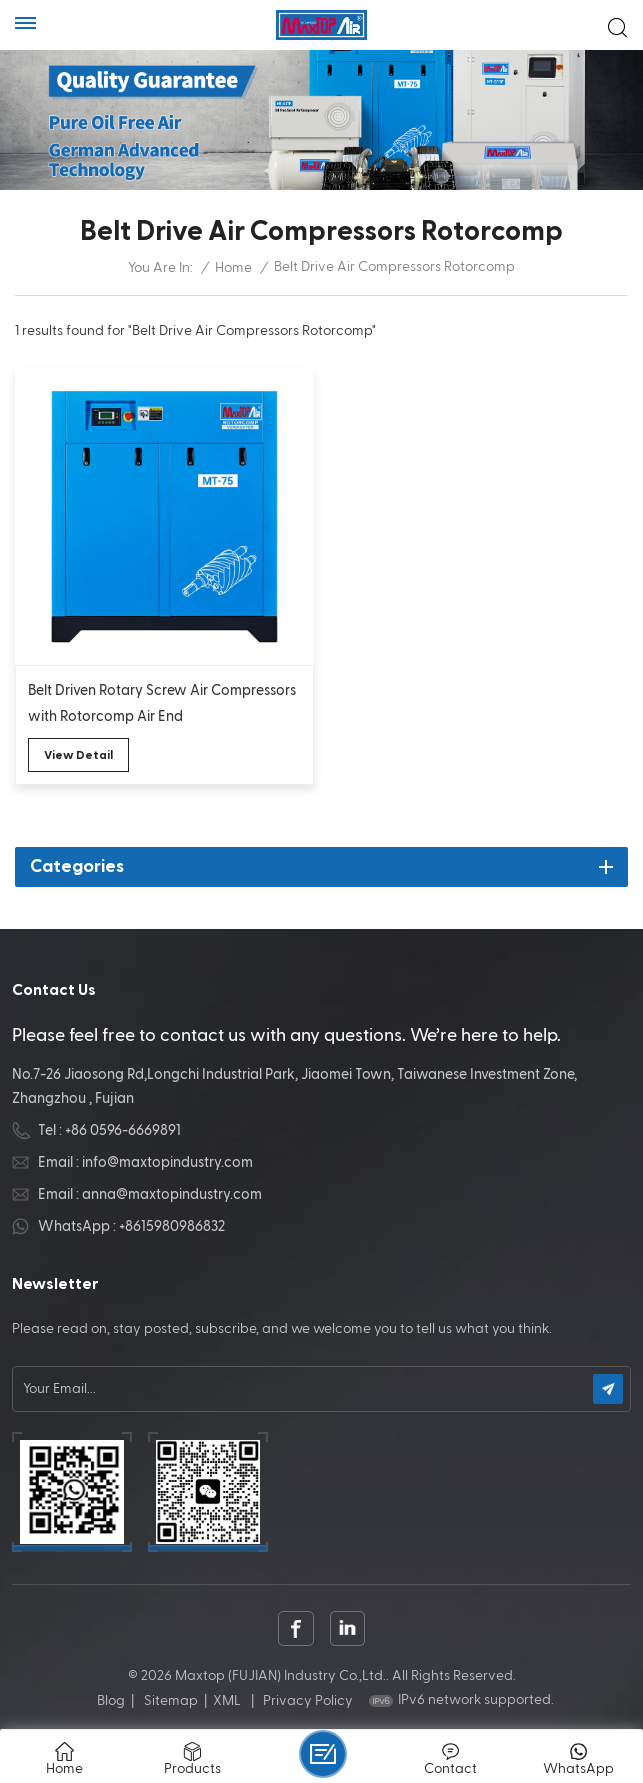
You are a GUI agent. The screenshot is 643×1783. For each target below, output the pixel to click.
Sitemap (171, 1701)
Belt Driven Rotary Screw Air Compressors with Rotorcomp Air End (162, 703)
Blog (111, 1701)
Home (233, 268)
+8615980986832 (172, 1226)
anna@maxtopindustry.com (172, 1194)
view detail (78, 755)
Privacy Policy (308, 1701)
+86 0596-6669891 (123, 1130)
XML (227, 1701)
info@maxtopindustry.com (167, 1162)
